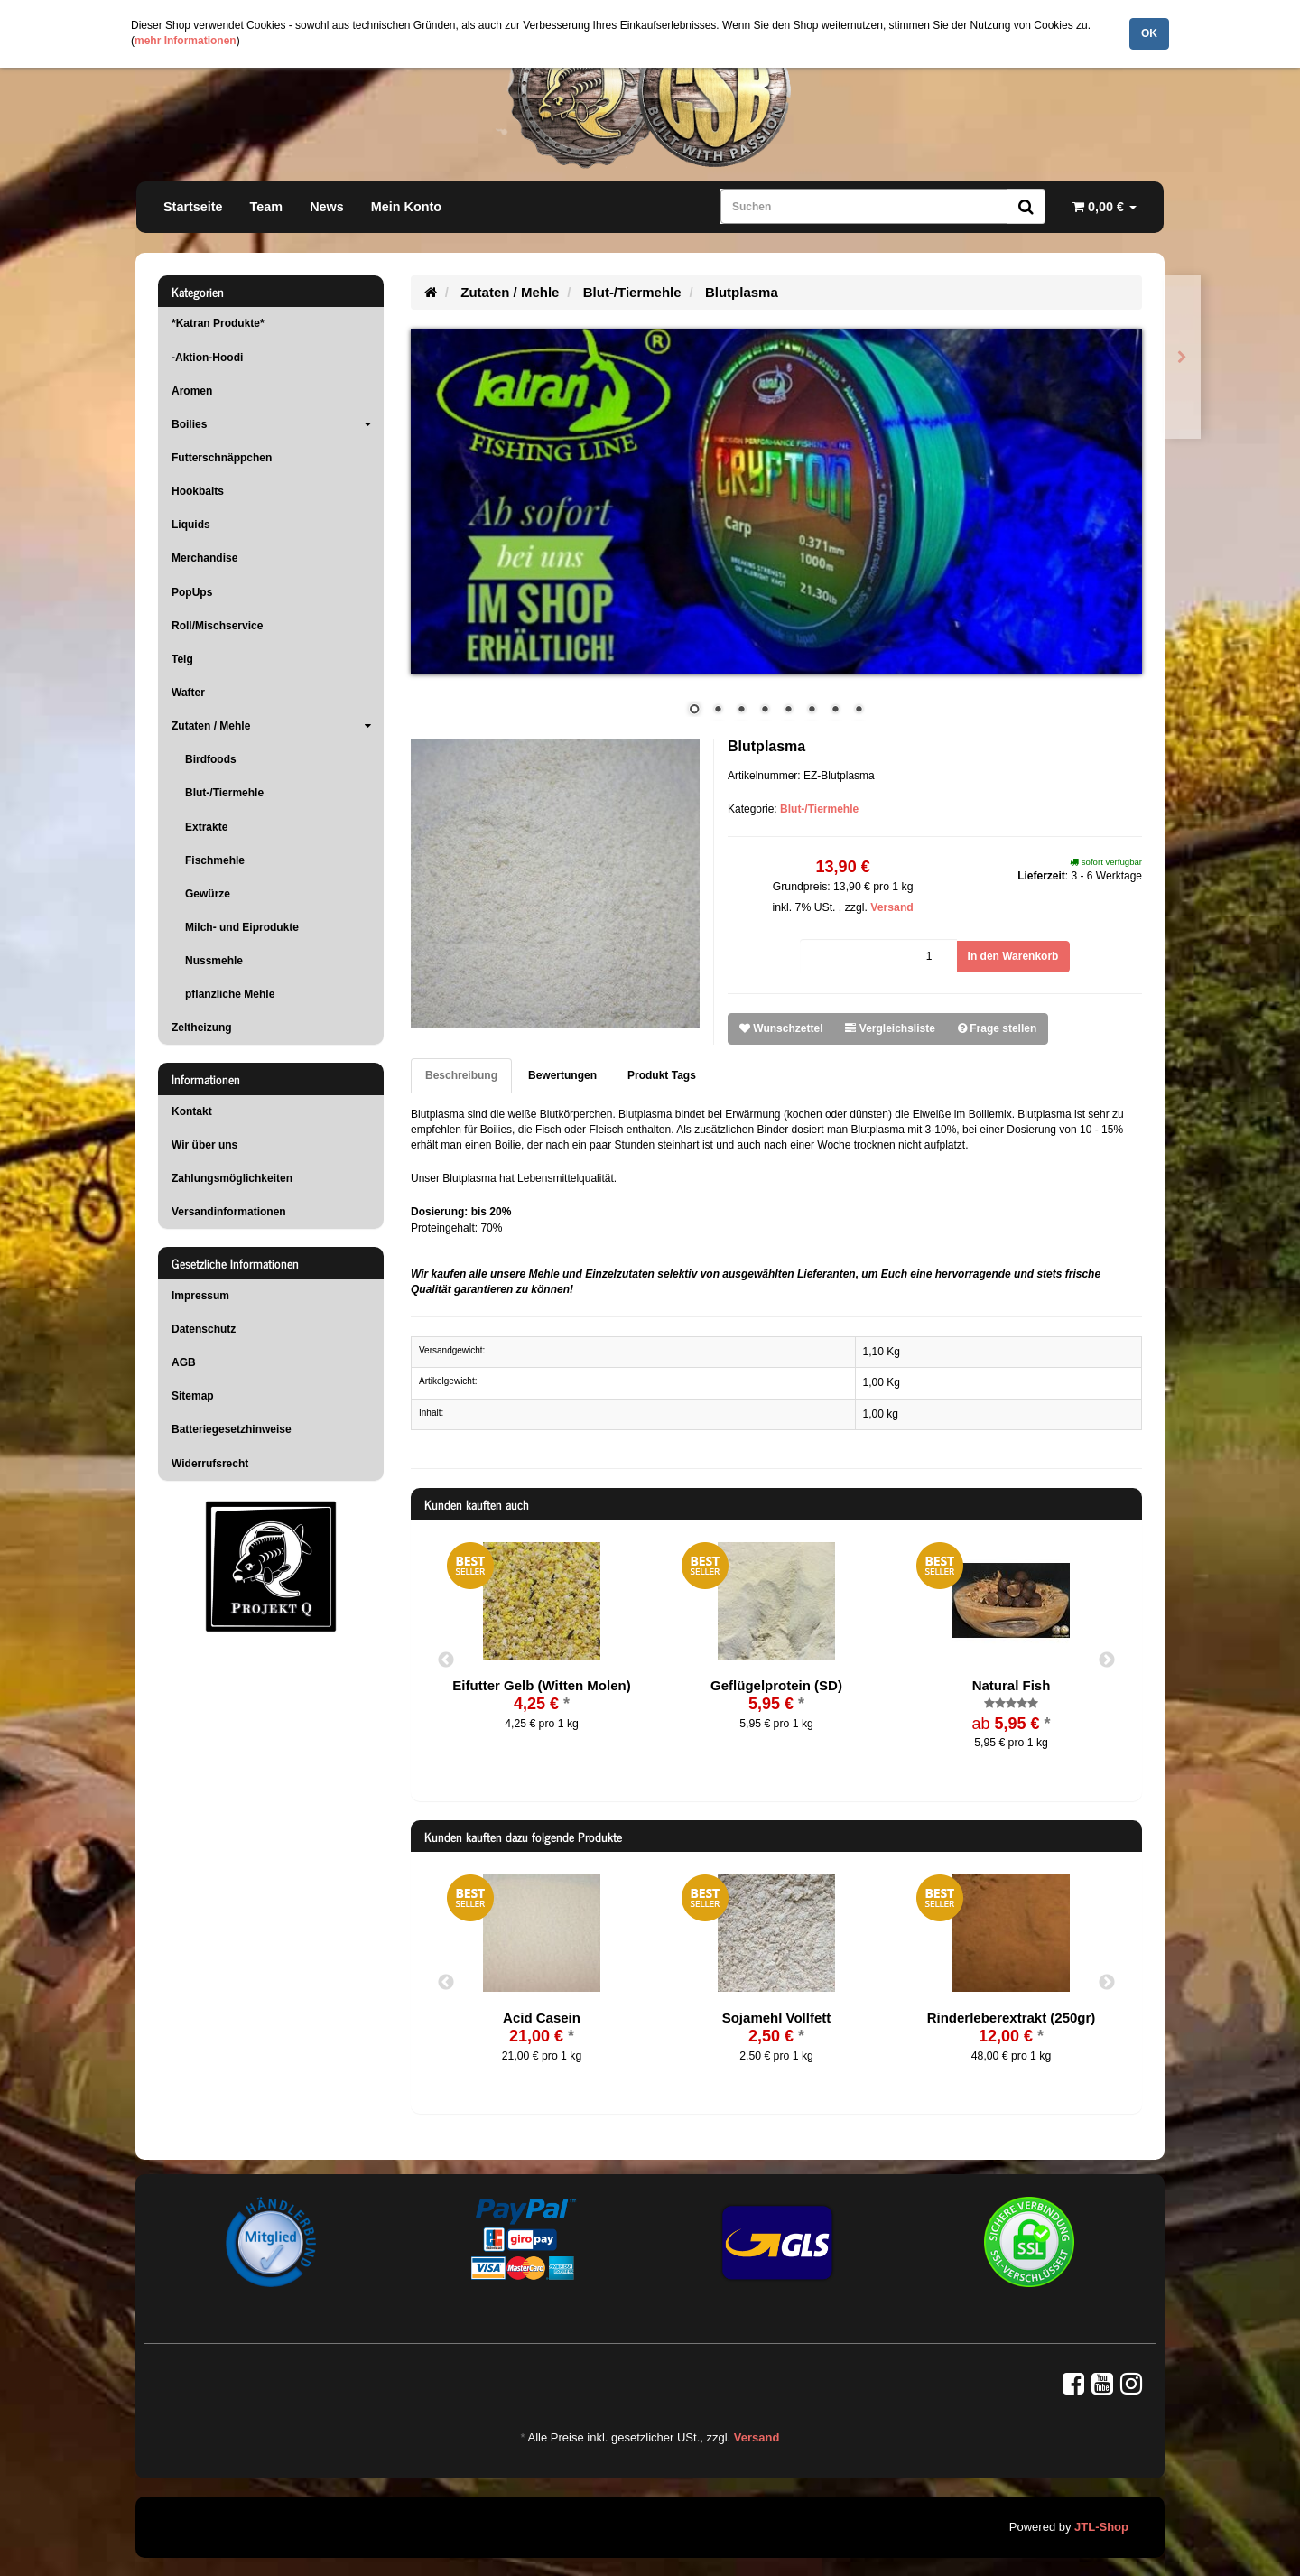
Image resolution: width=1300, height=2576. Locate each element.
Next (1106, 1660)
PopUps (192, 592)
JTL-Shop (1101, 2527)
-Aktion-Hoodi (207, 357)
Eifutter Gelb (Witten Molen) (541, 1685)
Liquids (191, 524)
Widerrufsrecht (210, 1463)
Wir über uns (204, 1145)
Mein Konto (406, 207)
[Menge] (878, 956)
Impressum (200, 1295)
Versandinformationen (229, 1211)
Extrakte (206, 827)
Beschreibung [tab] (461, 1075)
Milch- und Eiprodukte (242, 927)
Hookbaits (198, 491)
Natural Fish (1011, 1685)
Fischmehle (215, 860)
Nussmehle (214, 960)
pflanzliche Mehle (229, 994)
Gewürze (207, 894)
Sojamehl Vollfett (776, 2017)
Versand (892, 907)
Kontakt (192, 1111)
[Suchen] (864, 206)
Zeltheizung (202, 1027)
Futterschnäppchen (222, 457)
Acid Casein (541, 2017)
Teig (182, 659)
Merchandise (204, 558)
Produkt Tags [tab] (661, 1075)
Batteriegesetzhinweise (232, 1429)
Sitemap (193, 1396)
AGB (184, 1362)
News (327, 207)
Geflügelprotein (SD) (776, 1685)
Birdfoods (211, 759)
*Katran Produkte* (218, 323)
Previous (446, 1660)
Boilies (278, 424)
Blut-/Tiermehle (819, 809)
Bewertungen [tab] (562, 1075)
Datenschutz (204, 1329)
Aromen (192, 391)
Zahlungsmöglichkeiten (232, 1178)
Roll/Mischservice (217, 625)
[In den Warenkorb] (1013, 956)
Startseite (193, 207)
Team (266, 207)
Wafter (188, 692)
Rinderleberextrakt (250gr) (1011, 2017)
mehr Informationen (186, 40)
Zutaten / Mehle (278, 726)
